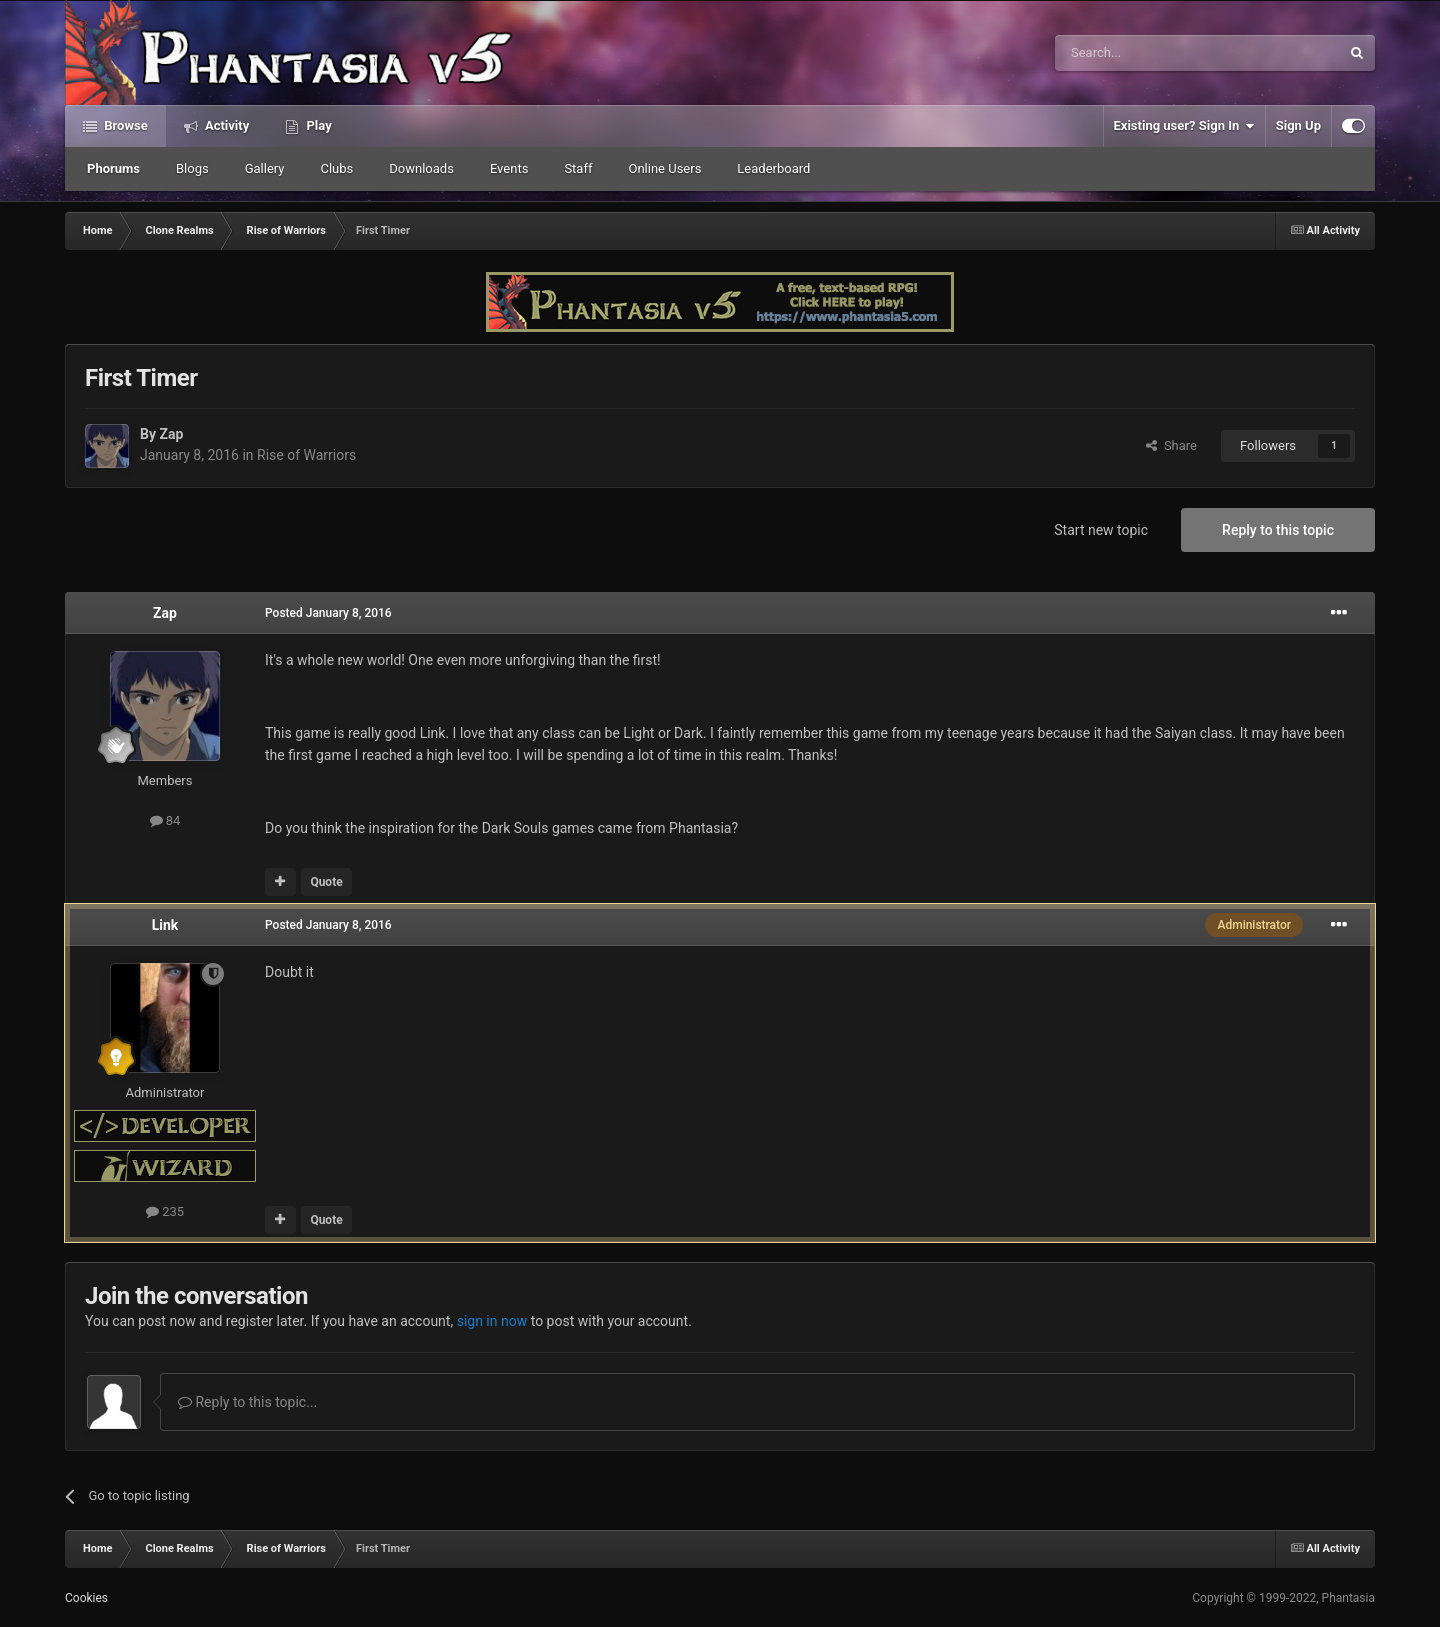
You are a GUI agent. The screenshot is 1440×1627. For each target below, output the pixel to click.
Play (317, 125)
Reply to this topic (1278, 530)
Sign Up (1298, 125)
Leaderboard (773, 168)
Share (1171, 445)
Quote (326, 882)
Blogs (192, 168)
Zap (171, 434)
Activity (226, 125)
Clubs (336, 168)
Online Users (664, 168)
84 (165, 820)
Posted (328, 613)
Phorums (113, 168)
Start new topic (1101, 530)
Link (165, 925)
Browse (124, 125)
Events (509, 168)
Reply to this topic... (247, 1402)
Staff (578, 168)
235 (165, 1211)
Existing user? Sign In (1184, 126)
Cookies (86, 1598)
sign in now (492, 1321)
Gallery (265, 168)
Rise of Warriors (306, 455)
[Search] (1150, 53)
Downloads (421, 168)
